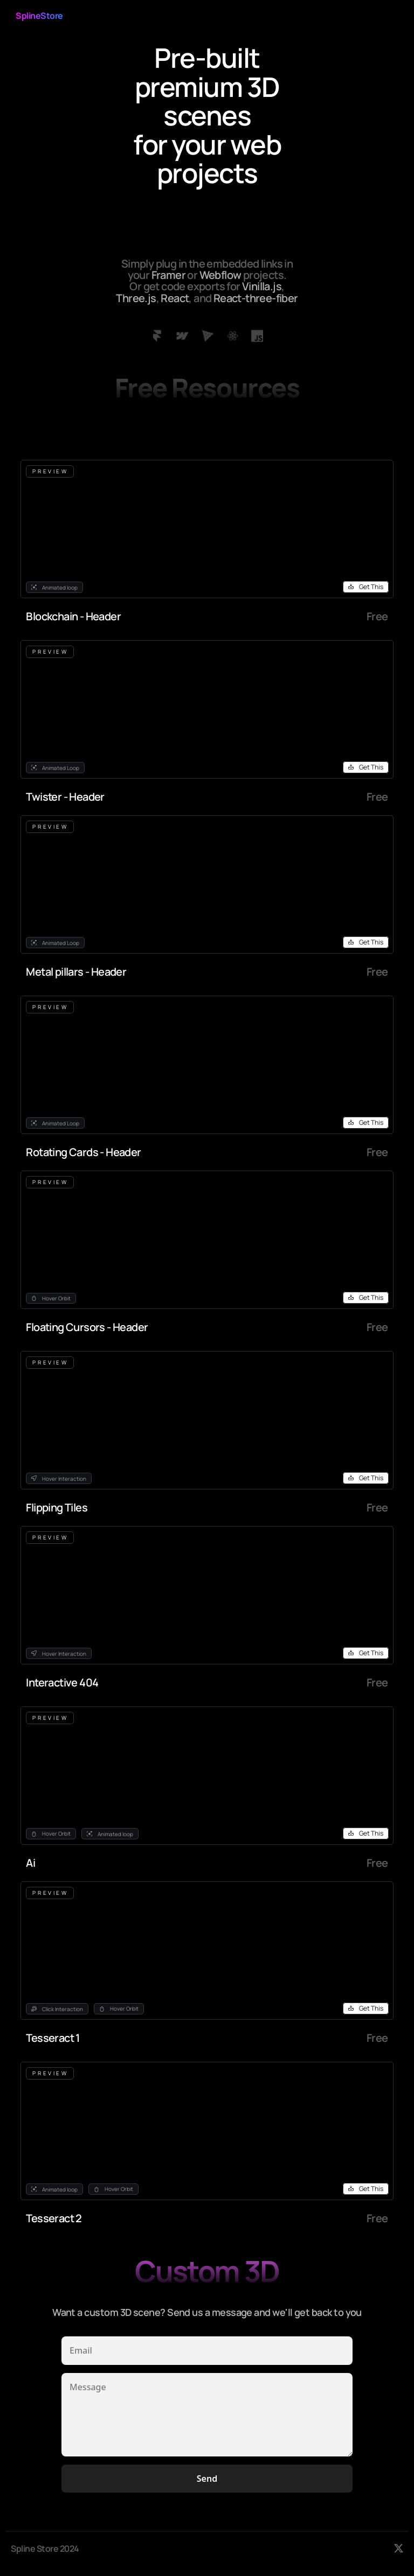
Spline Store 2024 (45, 2548)
